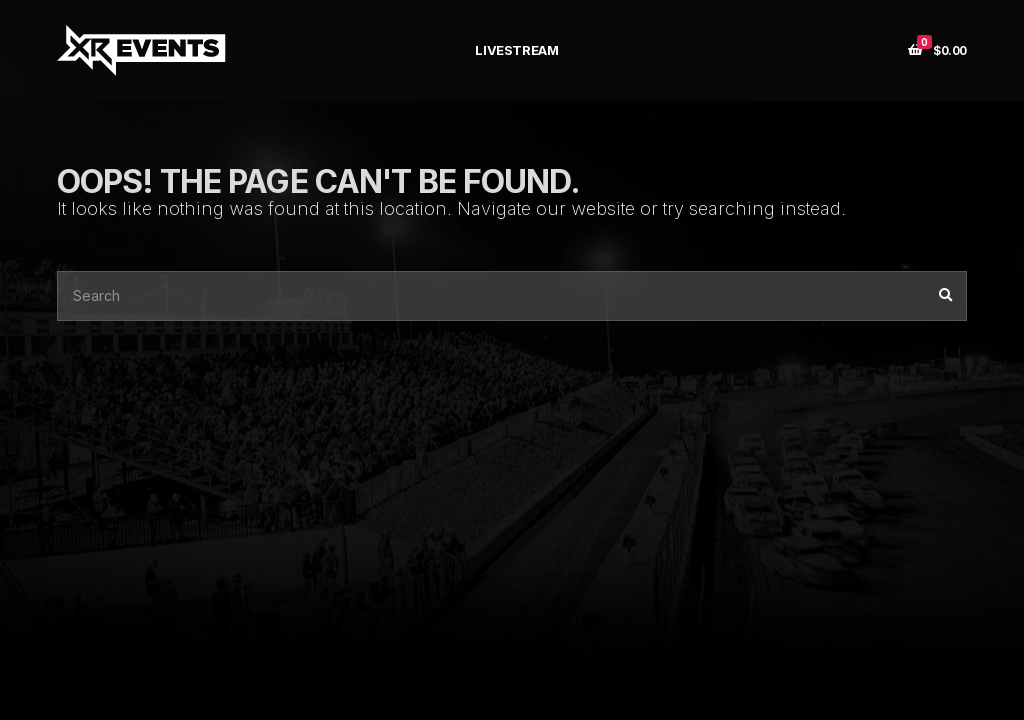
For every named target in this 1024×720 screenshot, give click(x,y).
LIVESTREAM (516, 50)
